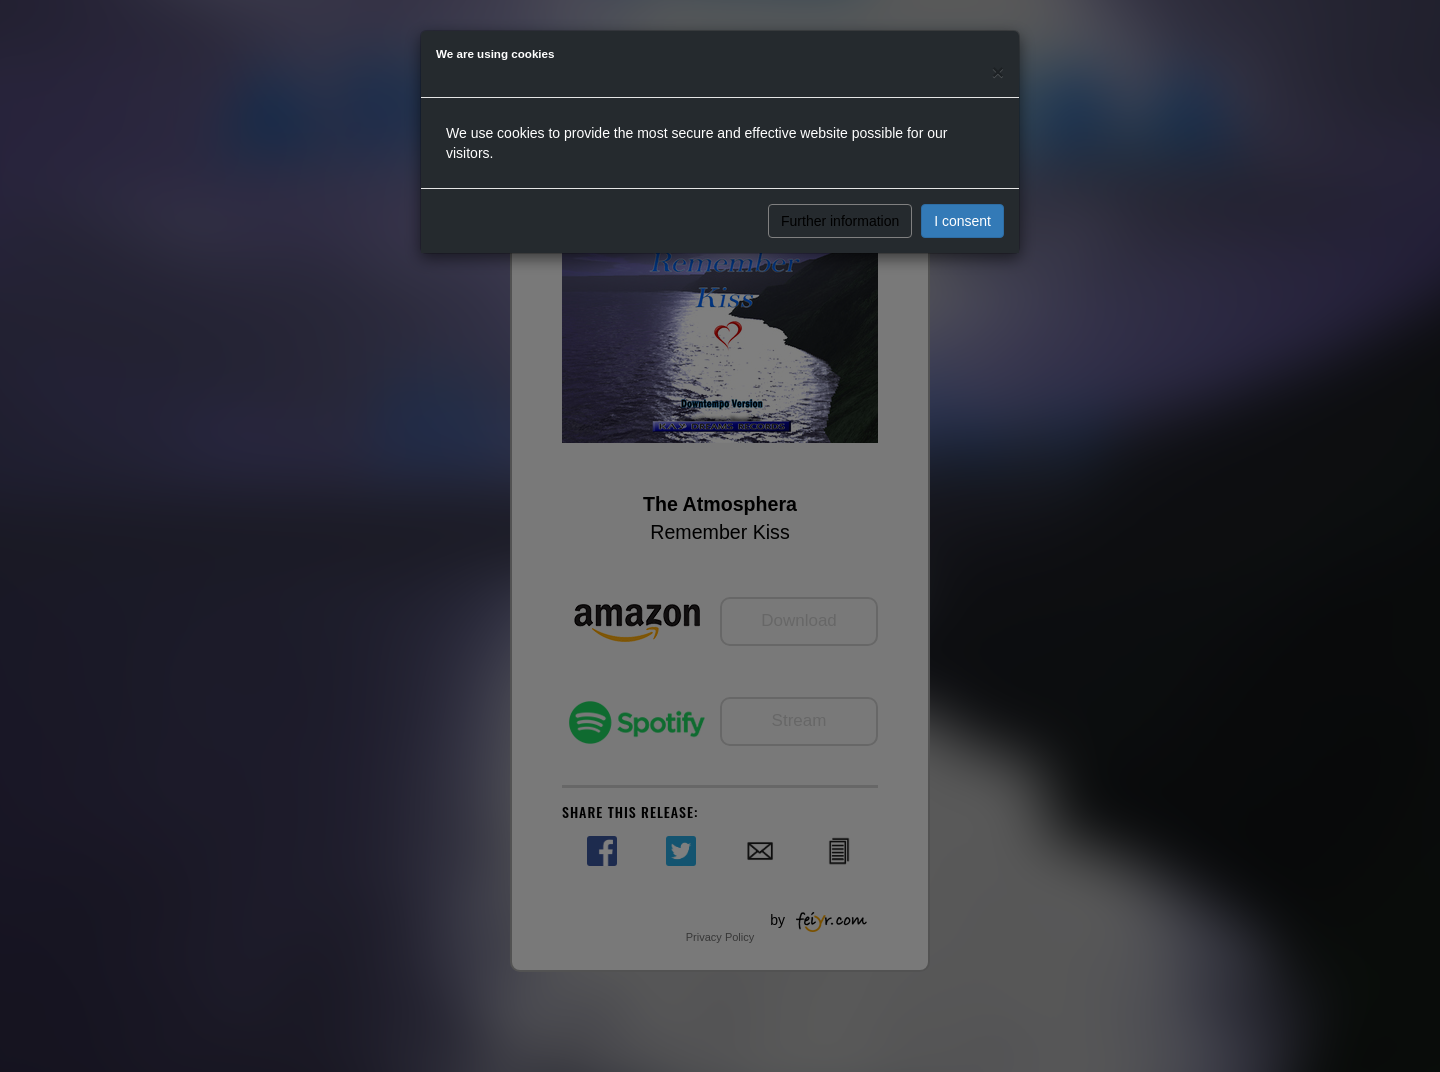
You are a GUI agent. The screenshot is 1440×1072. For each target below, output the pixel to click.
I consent (962, 221)
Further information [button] (840, 221)
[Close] (998, 71)
